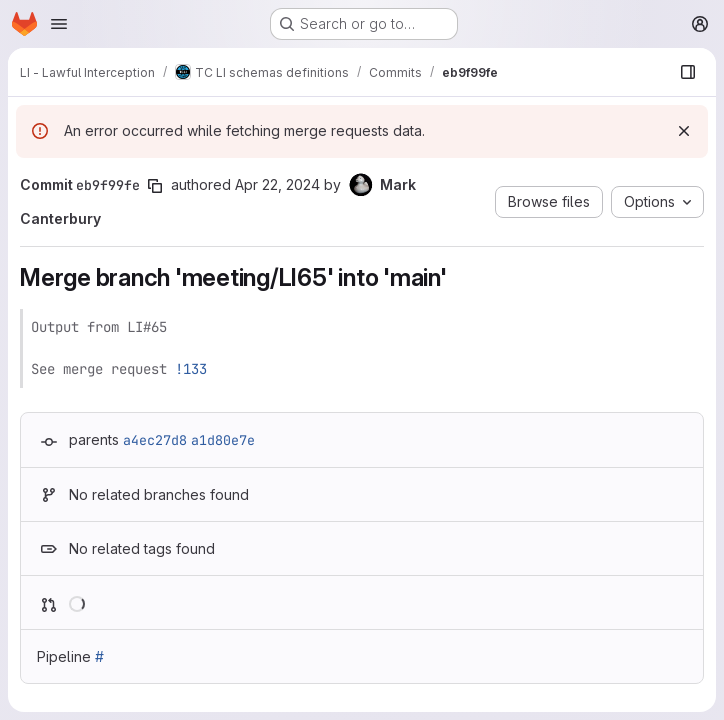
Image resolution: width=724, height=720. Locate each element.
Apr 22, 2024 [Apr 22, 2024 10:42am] (277, 184)
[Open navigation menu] (59, 24)
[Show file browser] (688, 72)
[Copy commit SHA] (155, 186)
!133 (191, 369)
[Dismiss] (684, 131)
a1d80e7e (223, 440)
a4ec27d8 (155, 440)
